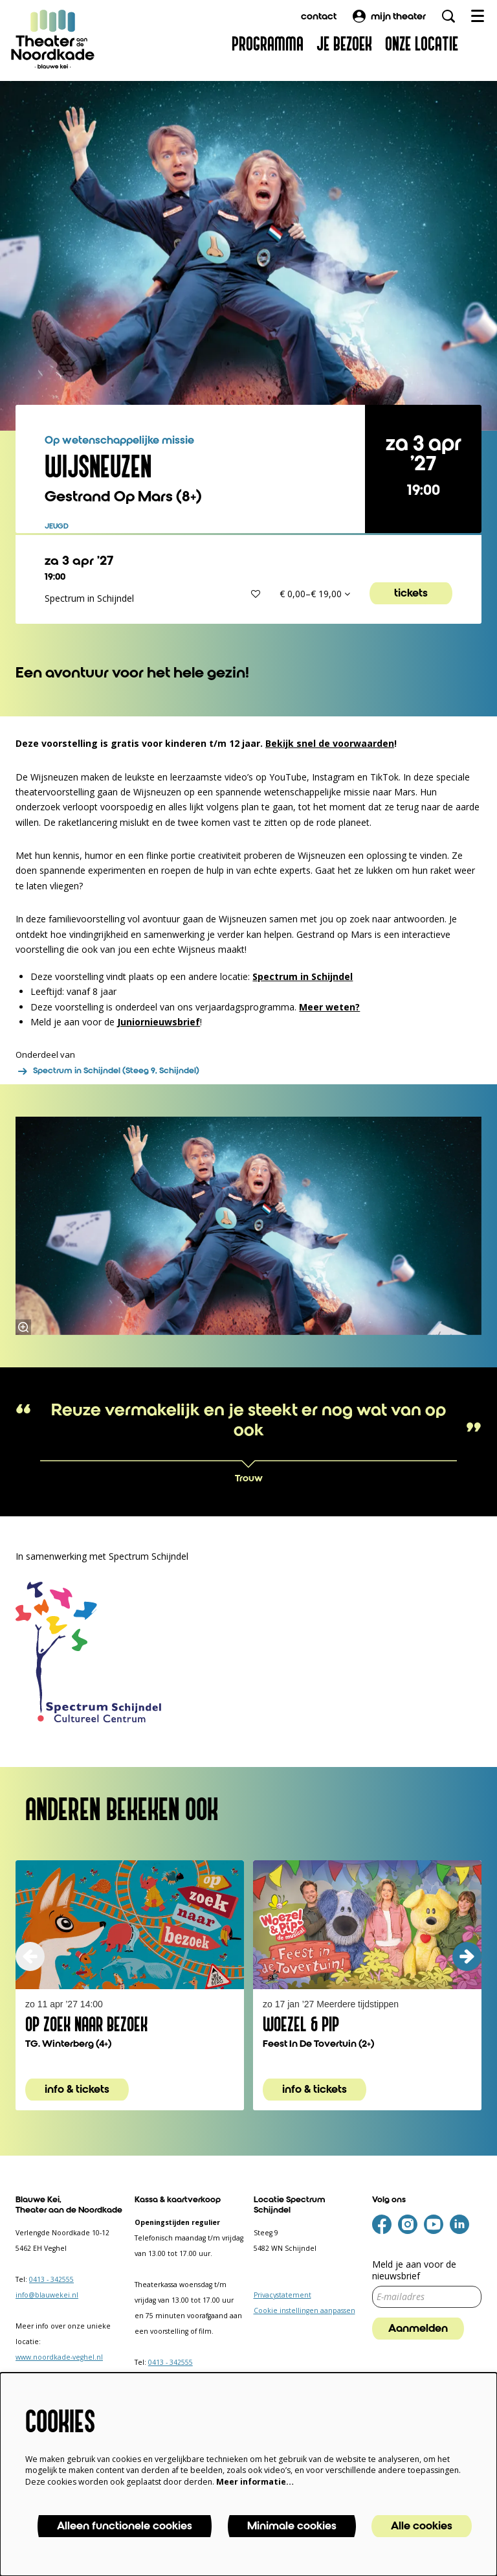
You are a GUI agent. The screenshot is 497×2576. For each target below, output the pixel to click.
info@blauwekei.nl (47, 2294)
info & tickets (77, 2089)
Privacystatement (282, 2294)
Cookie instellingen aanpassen (304, 2310)
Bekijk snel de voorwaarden (329, 743)
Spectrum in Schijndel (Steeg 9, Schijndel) (107, 1071)
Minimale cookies (292, 2526)
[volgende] (466, 1956)
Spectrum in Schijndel (302, 976)
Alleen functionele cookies (124, 2526)
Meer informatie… (255, 2481)
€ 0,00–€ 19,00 (315, 593)
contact (319, 16)
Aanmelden (418, 2328)
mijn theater (389, 16)
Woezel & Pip (301, 2025)
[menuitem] (268, 44)
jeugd (57, 526)
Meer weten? (329, 1007)
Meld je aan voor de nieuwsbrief (414, 2270)
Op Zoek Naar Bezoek (86, 2025)
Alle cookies (421, 2526)
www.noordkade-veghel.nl (59, 2357)
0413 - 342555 (51, 2279)
